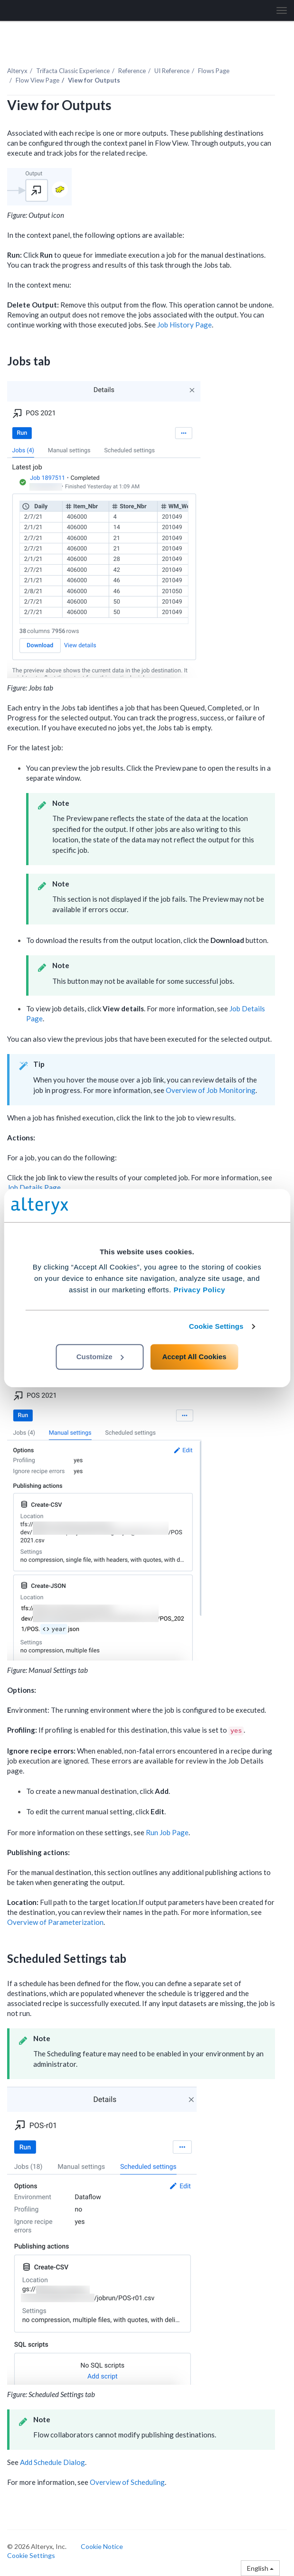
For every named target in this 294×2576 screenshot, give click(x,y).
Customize (100, 1357)
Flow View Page (37, 80)
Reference (132, 71)
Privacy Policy (199, 1290)
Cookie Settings (216, 1326)
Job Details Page (34, 1187)
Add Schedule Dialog (52, 2462)
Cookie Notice (102, 2546)
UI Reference (172, 71)
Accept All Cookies (194, 1357)
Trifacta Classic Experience (73, 71)
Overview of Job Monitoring (211, 1090)
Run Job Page (167, 1832)
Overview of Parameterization (55, 1922)
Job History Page (184, 324)
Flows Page (213, 71)
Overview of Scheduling (127, 2482)
